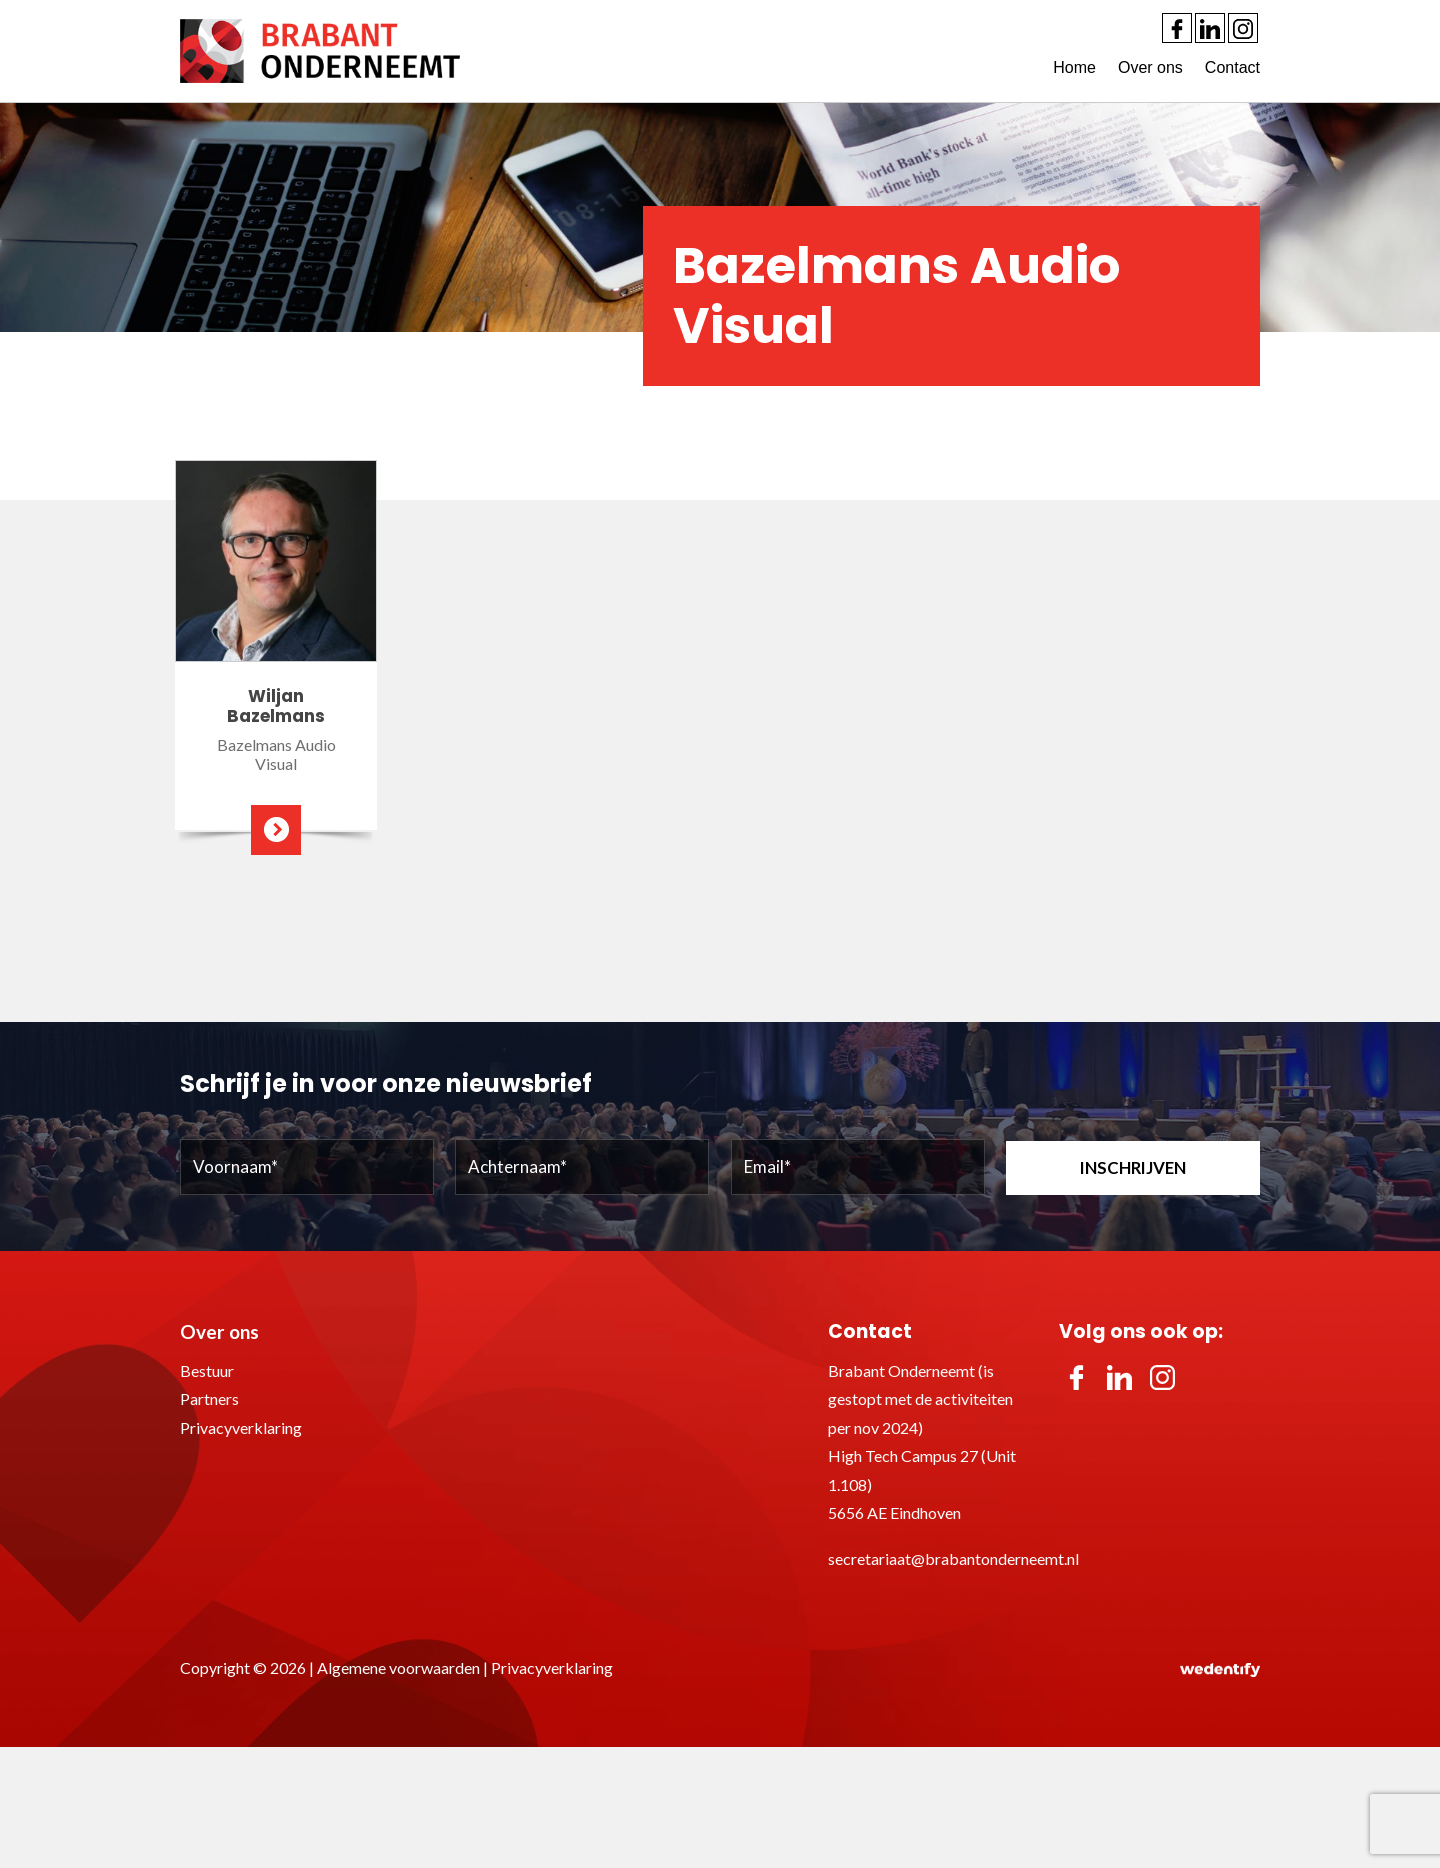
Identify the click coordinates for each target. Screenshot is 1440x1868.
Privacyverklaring (241, 1427)
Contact (1232, 67)
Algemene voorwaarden (398, 1667)
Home (1074, 67)
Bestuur (207, 1370)
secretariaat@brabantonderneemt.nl (953, 1558)
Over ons (1150, 67)
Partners (209, 1398)
